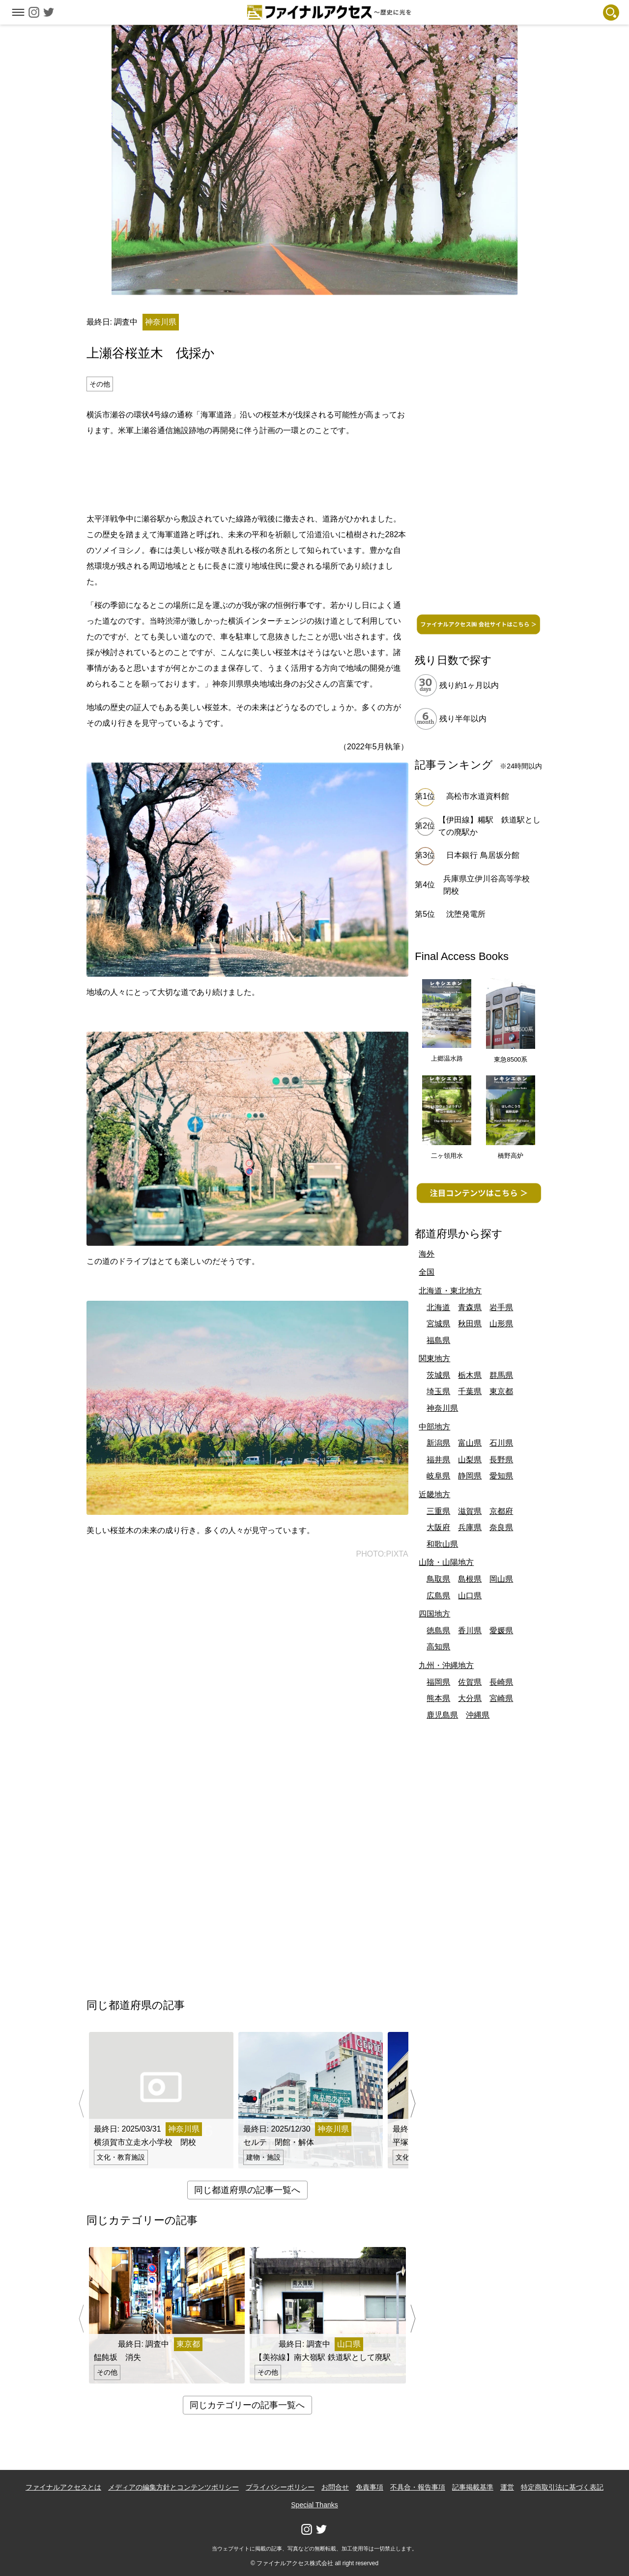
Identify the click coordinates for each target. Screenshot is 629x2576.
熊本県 (438, 1698)
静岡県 (470, 1476)
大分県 (470, 1698)
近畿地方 (434, 1494)
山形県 (501, 1323)
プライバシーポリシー (280, 2487)
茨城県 (438, 1375)
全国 (426, 1272)
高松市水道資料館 (477, 796)
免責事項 (369, 2487)
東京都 (501, 1391)
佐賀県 (470, 1682)
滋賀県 (470, 1511)
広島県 (438, 1595)
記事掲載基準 (472, 2487)
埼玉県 (438, 1391)
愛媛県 (501, 1630)
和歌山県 (442, 1544)
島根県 (470, 1579)
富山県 (470, 1443)
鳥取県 (438, 1579)
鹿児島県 (442, 1715)
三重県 (438, 1511)
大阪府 (438, 1527)
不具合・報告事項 (417, 2487)
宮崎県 (501, 1698)
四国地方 (434, 1614)
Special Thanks (314, 2505)
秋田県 (470, 1323)
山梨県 (470, 1459)
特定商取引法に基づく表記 (562, 2487)
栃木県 (470, 1375)
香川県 (470, 1630)
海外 (426, 1254)
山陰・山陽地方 (446, 1562)
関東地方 (434, 1358)
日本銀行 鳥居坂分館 (482, 855)
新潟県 (438, 1443)
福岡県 (438, 1682)
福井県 (438, 1459)
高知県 (438, 1647)
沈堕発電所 (466, 914)
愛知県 (501, 1476)
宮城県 (438, 1323)
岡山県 (501, 1579)
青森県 (470, 1307)
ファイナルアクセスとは (63, 2487)
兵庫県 (470, 1527)
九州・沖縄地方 (446, 1665)
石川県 (501, 1443)
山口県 (470, 1595)
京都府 (501, 1511)
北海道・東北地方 (450, 1291)
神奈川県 (442, 1408)
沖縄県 (477, 1715)
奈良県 (501, 1527)
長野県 (501, 1459)
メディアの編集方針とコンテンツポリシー (173, 2487)
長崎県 (501, 1682)
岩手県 (501, 1307)
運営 (507, 2487)
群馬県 (501, 1375)
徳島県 (438, 1630)
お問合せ (335, 2487)
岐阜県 (438, 1476)
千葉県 (470, 1391)
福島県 (438, 1340)
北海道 (438, 1307)
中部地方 (434, 1427)
